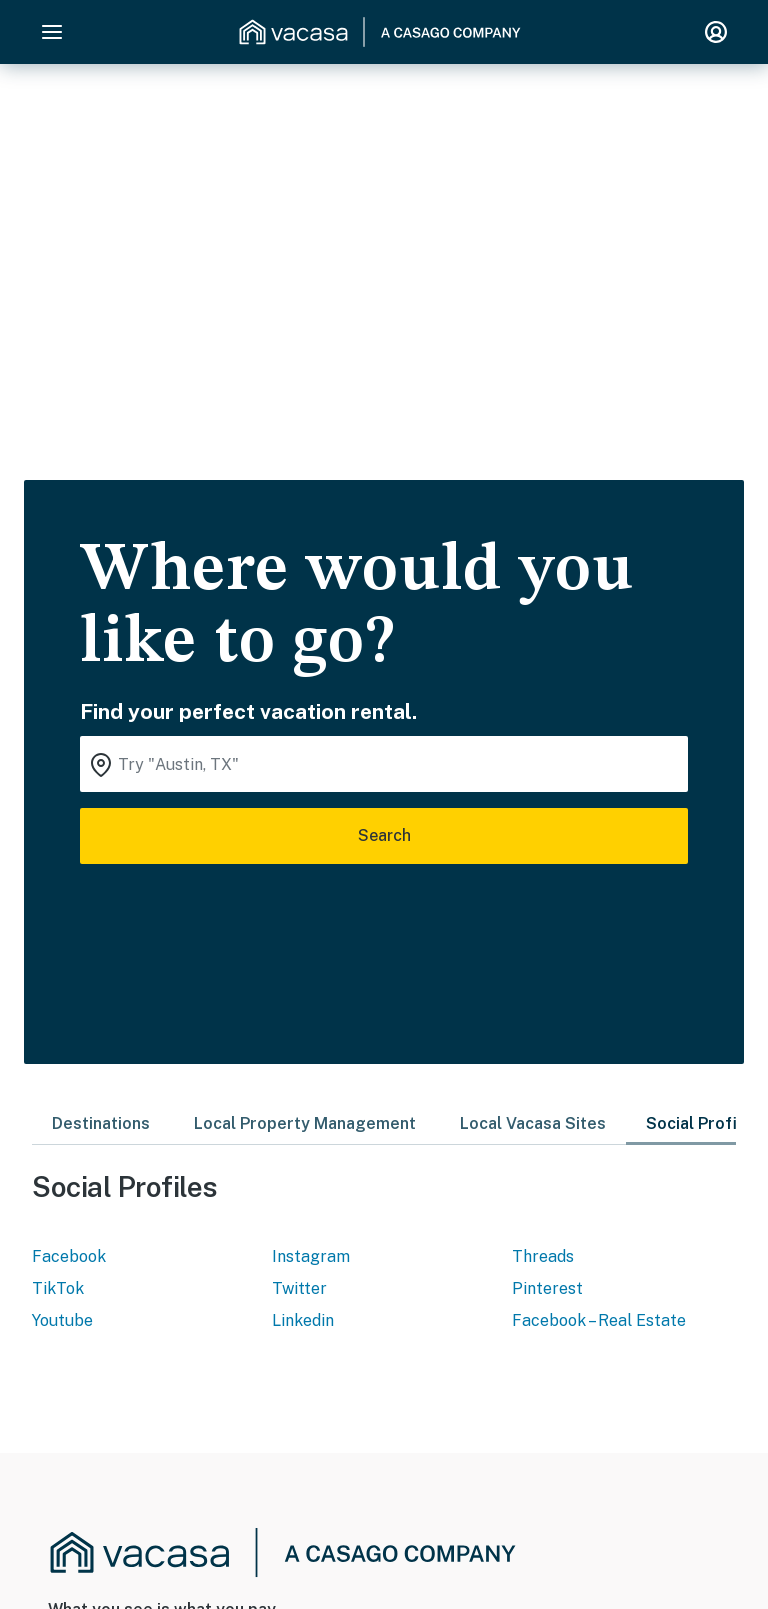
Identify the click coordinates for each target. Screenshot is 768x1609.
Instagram (311, 1256)
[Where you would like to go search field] (384, 764)
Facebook (69, 1256)
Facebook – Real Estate (599, 1320)
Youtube (62, 1320)
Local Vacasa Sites (533, 1123)
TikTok (58, 1288)
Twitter (299, 1288)
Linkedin (303, 1320)
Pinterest (547, 1288)
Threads (543, 1256)
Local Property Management (305, 1123)
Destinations (101, 1123)
